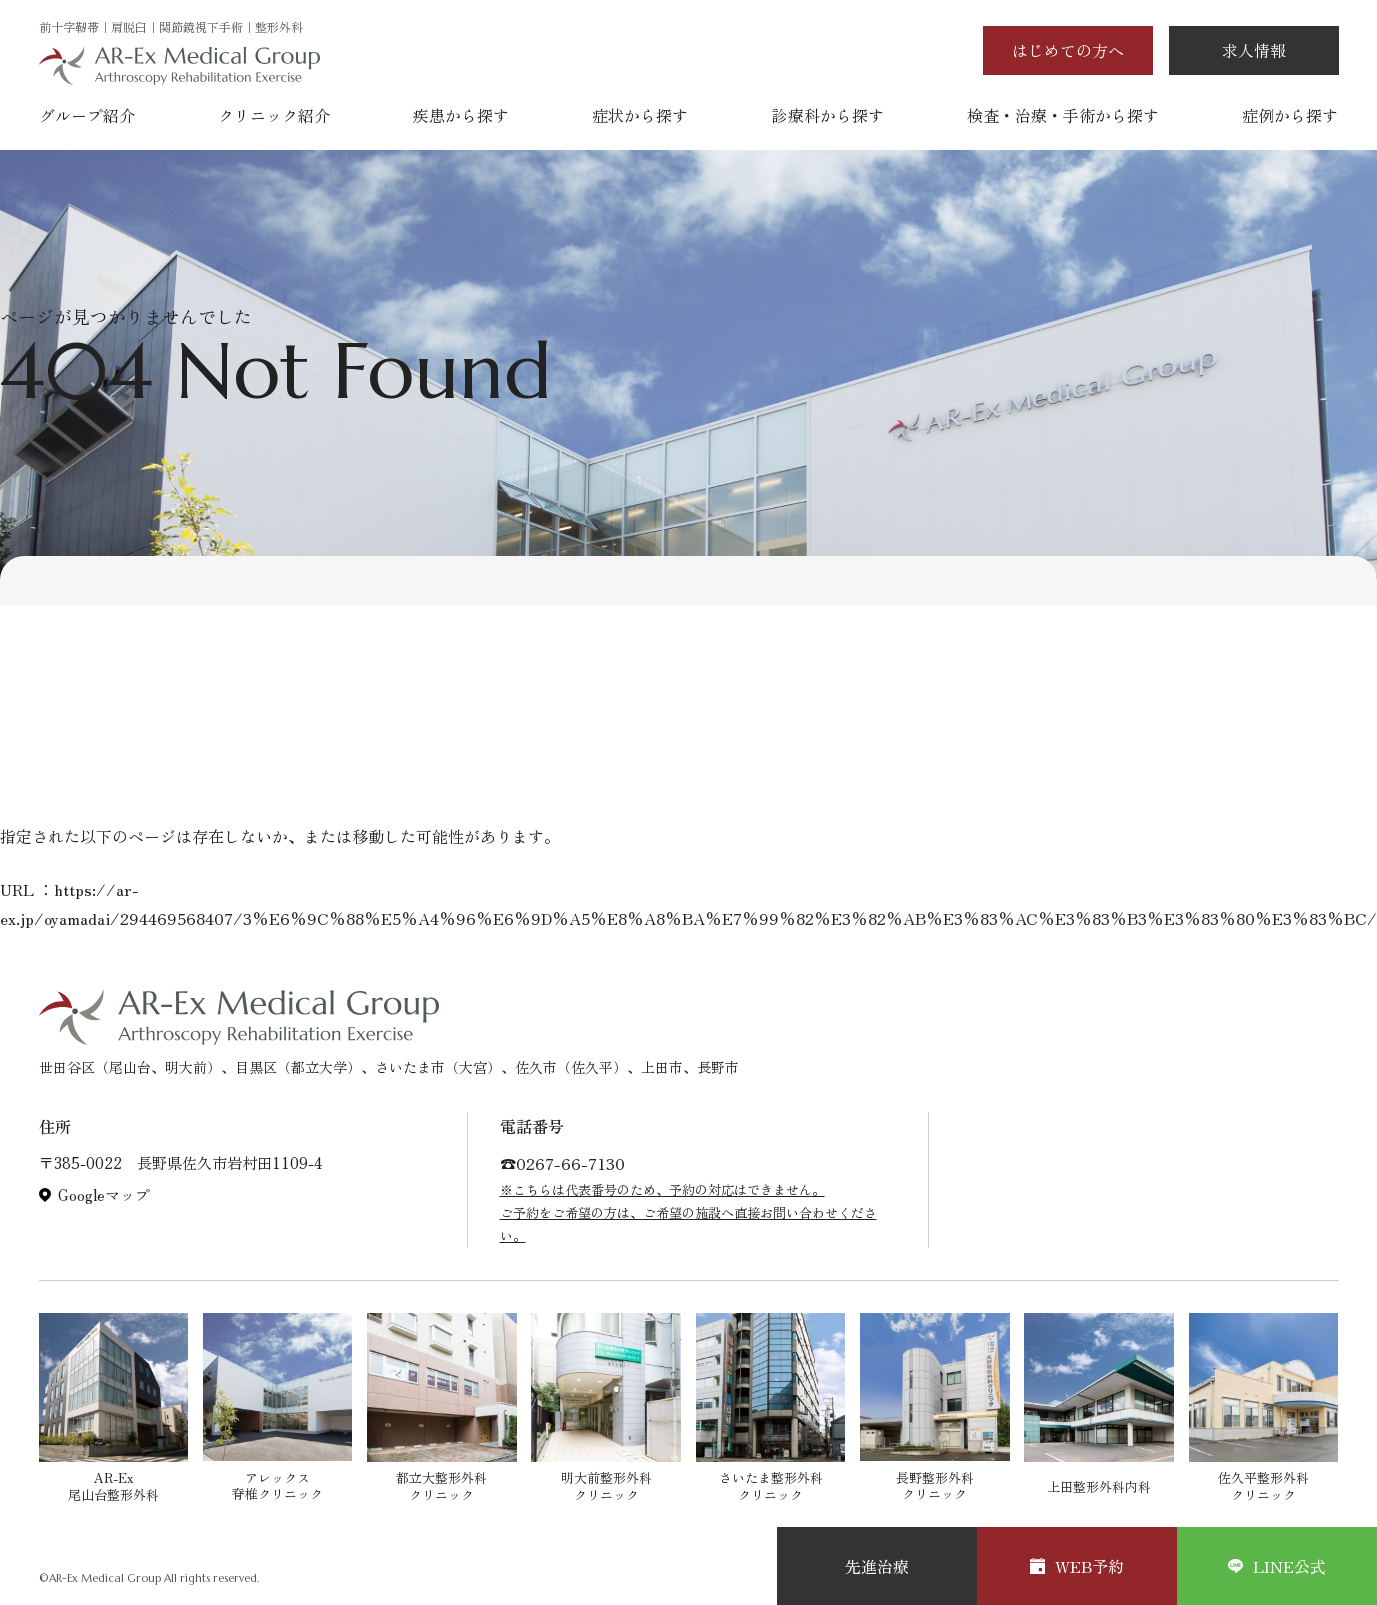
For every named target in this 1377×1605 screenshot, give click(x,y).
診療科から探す (828, 115)
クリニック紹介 (274, 115)
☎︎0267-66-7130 (562, 1163)
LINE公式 (1277, 1566)
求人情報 (1254, 50)
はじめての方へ (1068, 50)
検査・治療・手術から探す (1063, 115)
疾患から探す (461, 115)
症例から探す (1290, 115)
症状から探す (640, 115)
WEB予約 (1077, 1566)
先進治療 (877, 1566)
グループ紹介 (87, 115)
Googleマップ (104, 1195)
